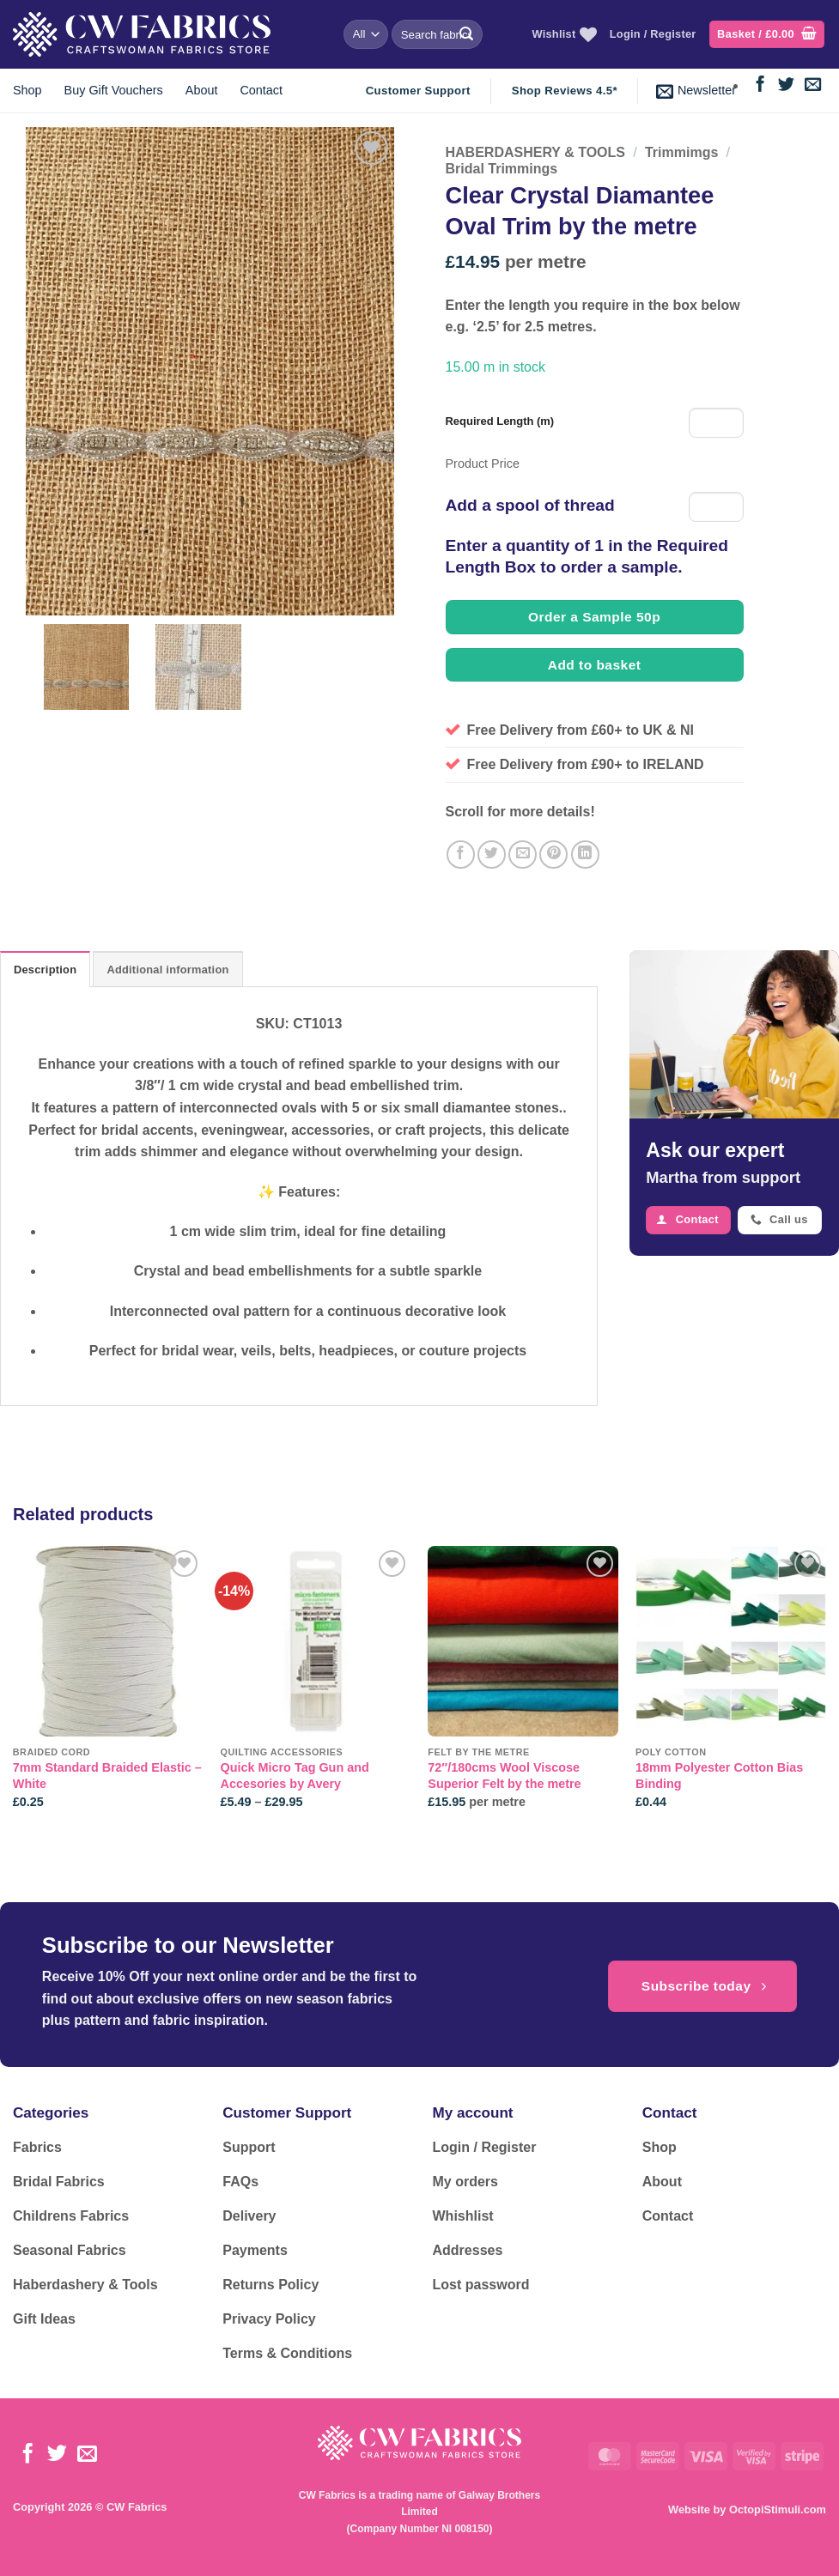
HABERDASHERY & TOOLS (536, 152)
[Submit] (466, 34)
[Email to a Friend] (522, 854)
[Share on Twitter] (491, 854)
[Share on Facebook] (461, 854)
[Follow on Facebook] (760, 85)
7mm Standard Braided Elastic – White (107, 1776)
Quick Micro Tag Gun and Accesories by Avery (295, 1776)
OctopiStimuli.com (777, 2509)
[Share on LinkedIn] (585, 854)
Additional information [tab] (167, 969)
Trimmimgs (681, 152)
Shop (27, 90)
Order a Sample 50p (594, 616)
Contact (261, 90)
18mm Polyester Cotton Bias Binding (719, 1776)
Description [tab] (45, 969)
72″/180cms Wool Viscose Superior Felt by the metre (504, 1776)
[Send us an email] (813, 85)
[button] (766, 35)
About (201, 90)
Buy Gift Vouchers (113, 90)
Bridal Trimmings (502, 168)
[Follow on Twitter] (786, 85)
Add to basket (594, 665)
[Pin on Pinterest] (553, 854)
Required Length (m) (500, 421)
